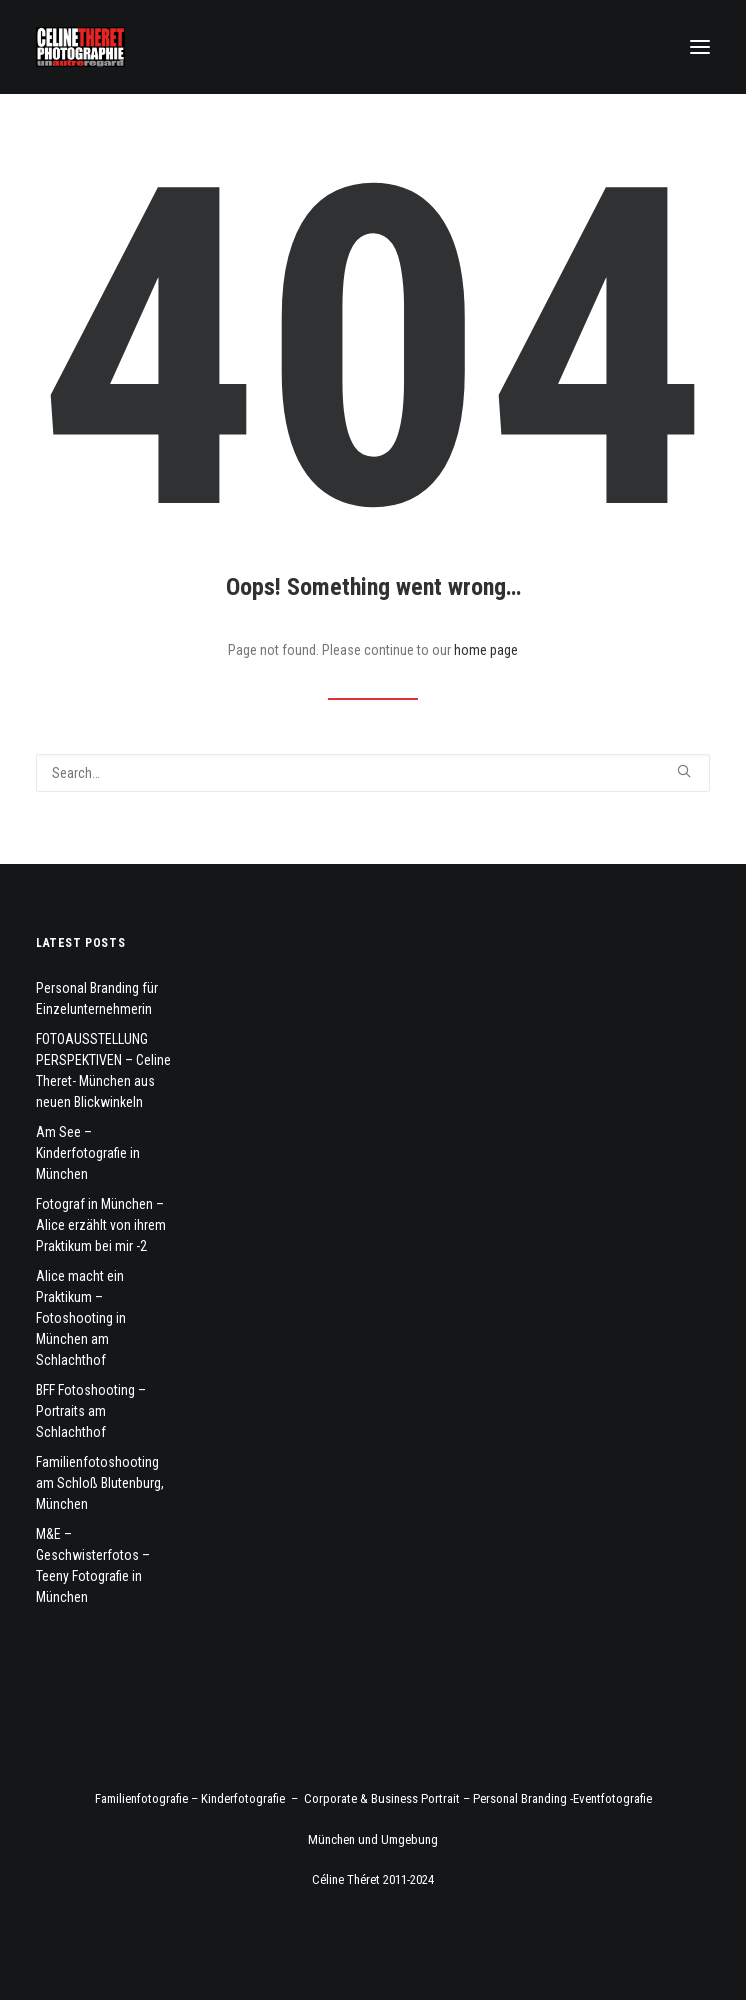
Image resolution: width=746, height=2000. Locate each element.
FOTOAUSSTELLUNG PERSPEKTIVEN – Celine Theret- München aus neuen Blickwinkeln (103, 1070)
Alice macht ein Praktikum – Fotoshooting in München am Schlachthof (81, 1318)
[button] (700, 47)
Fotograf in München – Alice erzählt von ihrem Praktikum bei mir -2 (101, 1225)
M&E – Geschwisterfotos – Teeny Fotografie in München (93, 1565)
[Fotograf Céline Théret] (80, 47)
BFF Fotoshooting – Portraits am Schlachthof (91, 1411)
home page (486, 650)
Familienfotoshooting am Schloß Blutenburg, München (100, 1483)
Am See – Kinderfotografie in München (88, 1153)
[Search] (373, 773)
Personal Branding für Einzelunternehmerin (97, 998)
